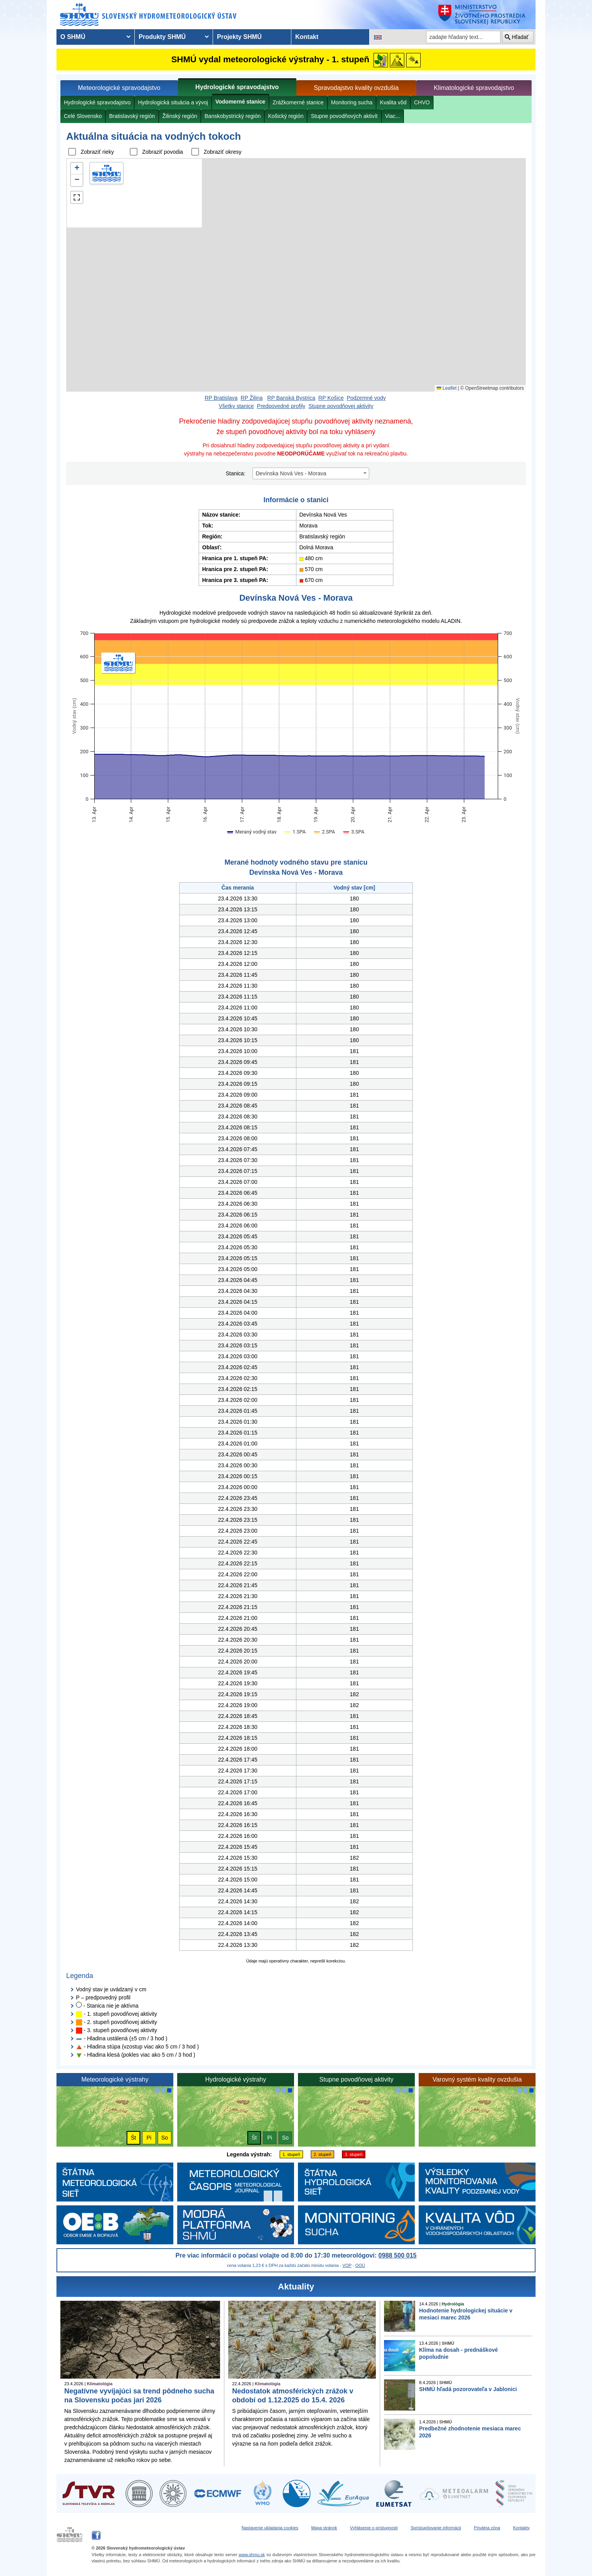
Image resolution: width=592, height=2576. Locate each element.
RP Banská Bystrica (291, 398)
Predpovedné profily (281, 406)
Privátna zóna (487, 2527)
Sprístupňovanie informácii (436, 2527)
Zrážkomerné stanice (298, 102)
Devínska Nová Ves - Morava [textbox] (291, 473)
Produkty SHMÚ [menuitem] (162, 36)
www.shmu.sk (252, 2554)
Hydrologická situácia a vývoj (173, 102)
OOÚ (360, 2265)
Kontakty (521, 2527)
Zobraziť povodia (162, 152)
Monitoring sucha (352, 102)
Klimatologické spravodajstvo (474, 87)
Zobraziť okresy (222, 152)
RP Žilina (252, 398)
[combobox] (310, 473)
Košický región (285, 116)
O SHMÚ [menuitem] (72, 36)
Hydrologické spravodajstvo (237, 87)
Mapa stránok (324, 2527)
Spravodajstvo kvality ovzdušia (356, 87)
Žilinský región (179, 116)
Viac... (392, 116)
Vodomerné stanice (240, 101)
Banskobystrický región (232, 116)
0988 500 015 (398, 2255)
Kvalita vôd (393, 102)
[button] (77, 168)
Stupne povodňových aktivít (344, 116)
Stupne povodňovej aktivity (341, 406)
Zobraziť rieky (97, 152)
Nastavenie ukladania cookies (269, 2527)
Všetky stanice (236, 406)
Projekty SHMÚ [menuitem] (239, 36)
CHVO (422, 102)
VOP (346, 2265)
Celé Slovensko (83, 116)
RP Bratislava (221, 398)
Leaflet (446, 388)
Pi (148, 2138)
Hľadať (520, 37)
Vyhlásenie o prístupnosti (374, 2527)
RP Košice (331, 398)
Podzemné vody (366, 398)
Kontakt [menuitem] (307, 36)
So (164, 2138)
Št (133, 2138)
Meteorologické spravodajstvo (119, 87)
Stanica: (235, 473)
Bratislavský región (132, 116)
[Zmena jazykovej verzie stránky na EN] (378, 37)
